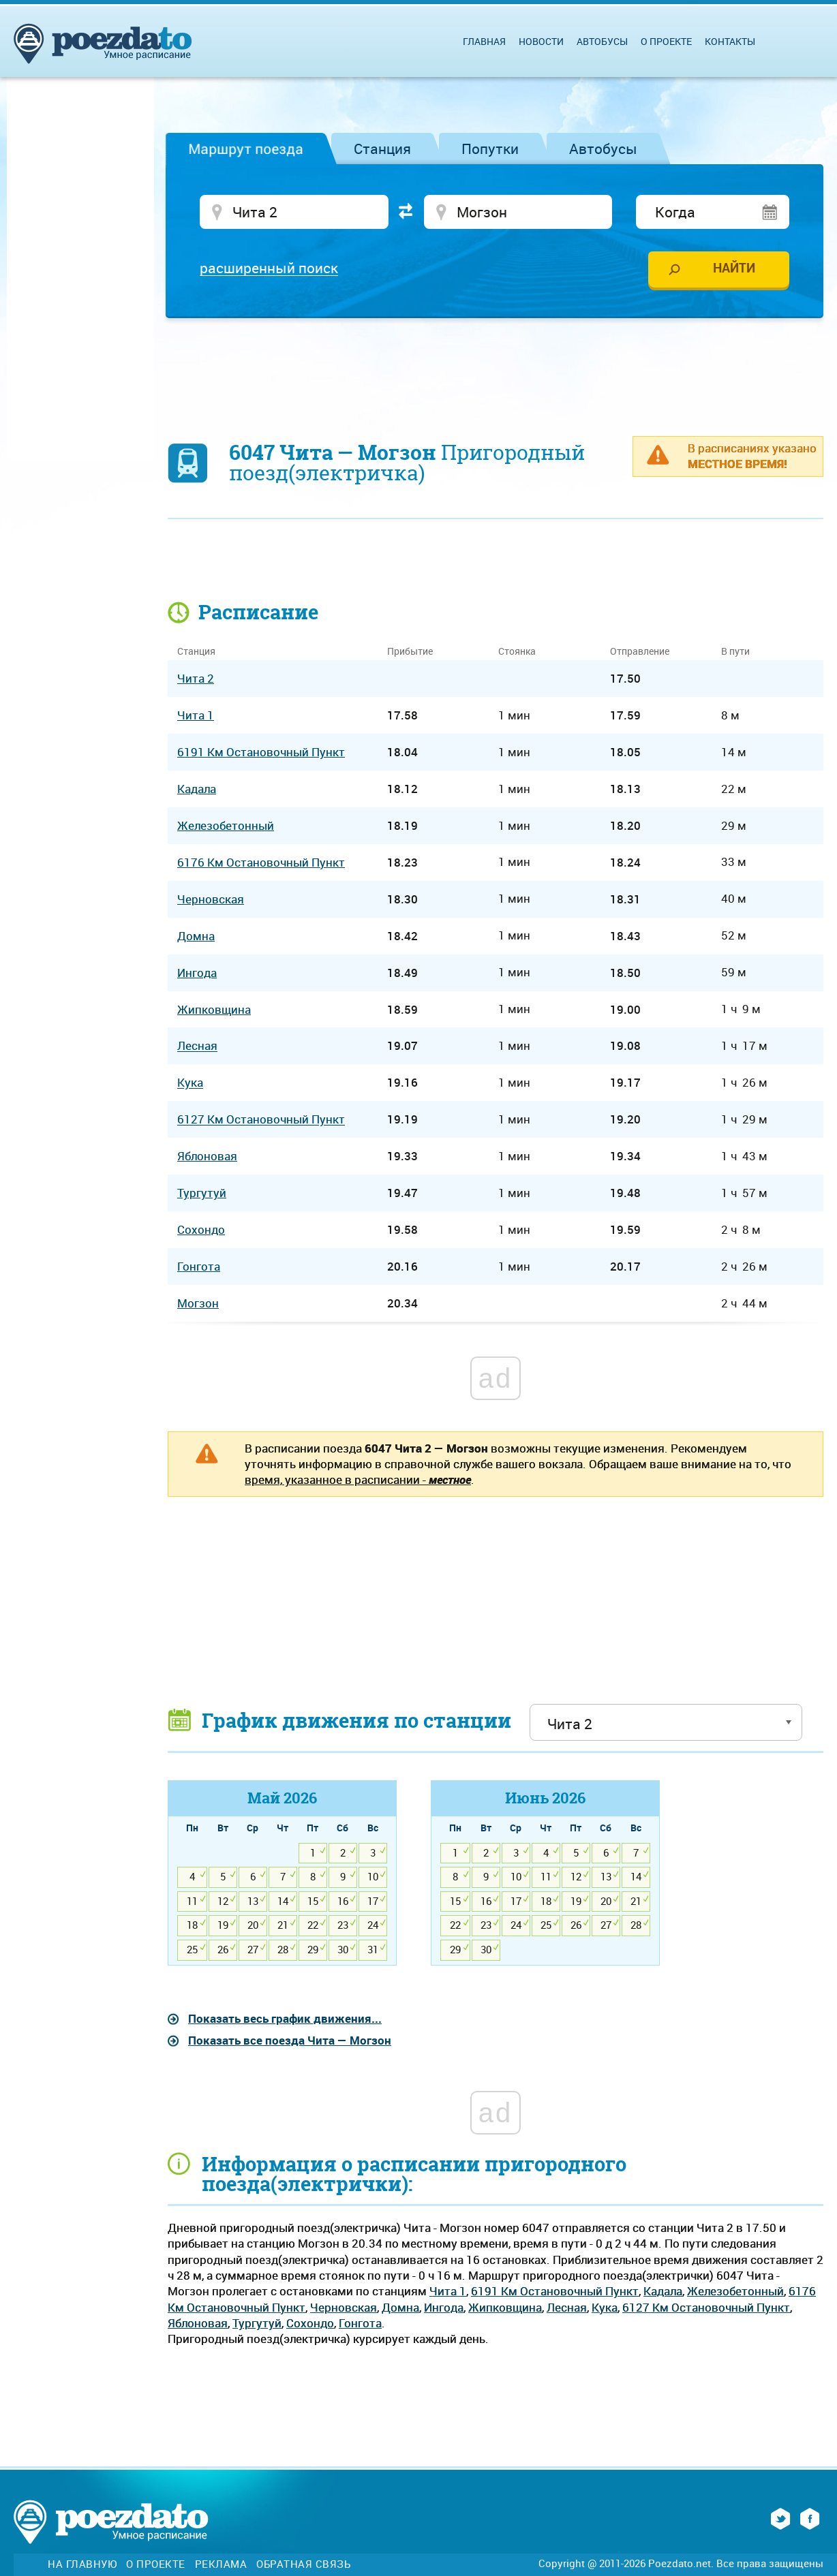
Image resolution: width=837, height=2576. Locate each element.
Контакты (730, 41)
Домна (400, 2307)
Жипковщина (505, 2307)
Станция (382, 148)
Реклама (221, 2564)
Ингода (443, 2307)
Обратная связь (303, 2564)
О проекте (666, 41)
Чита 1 (447, 2291)
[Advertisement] (495, 369)
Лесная (567, 2307)
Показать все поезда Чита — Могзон (289, 2040)
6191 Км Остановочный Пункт (555, 2291)
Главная (484, 41)
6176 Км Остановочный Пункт (261, 862)
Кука (605, 2307)
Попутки (490, 148)
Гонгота (360, 2323)
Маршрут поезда (245, 148)
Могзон (198, 1303)
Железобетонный (735, 2291)
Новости (541, 41)
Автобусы (603, 148)
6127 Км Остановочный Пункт (706, 2307)
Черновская (343, 2307)
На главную (82, 2564)
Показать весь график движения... (285, 2018)
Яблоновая (198, 2323)
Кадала (662, 2291)
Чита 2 (195, 678)
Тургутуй (256, 2323)
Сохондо (310, 2323)
